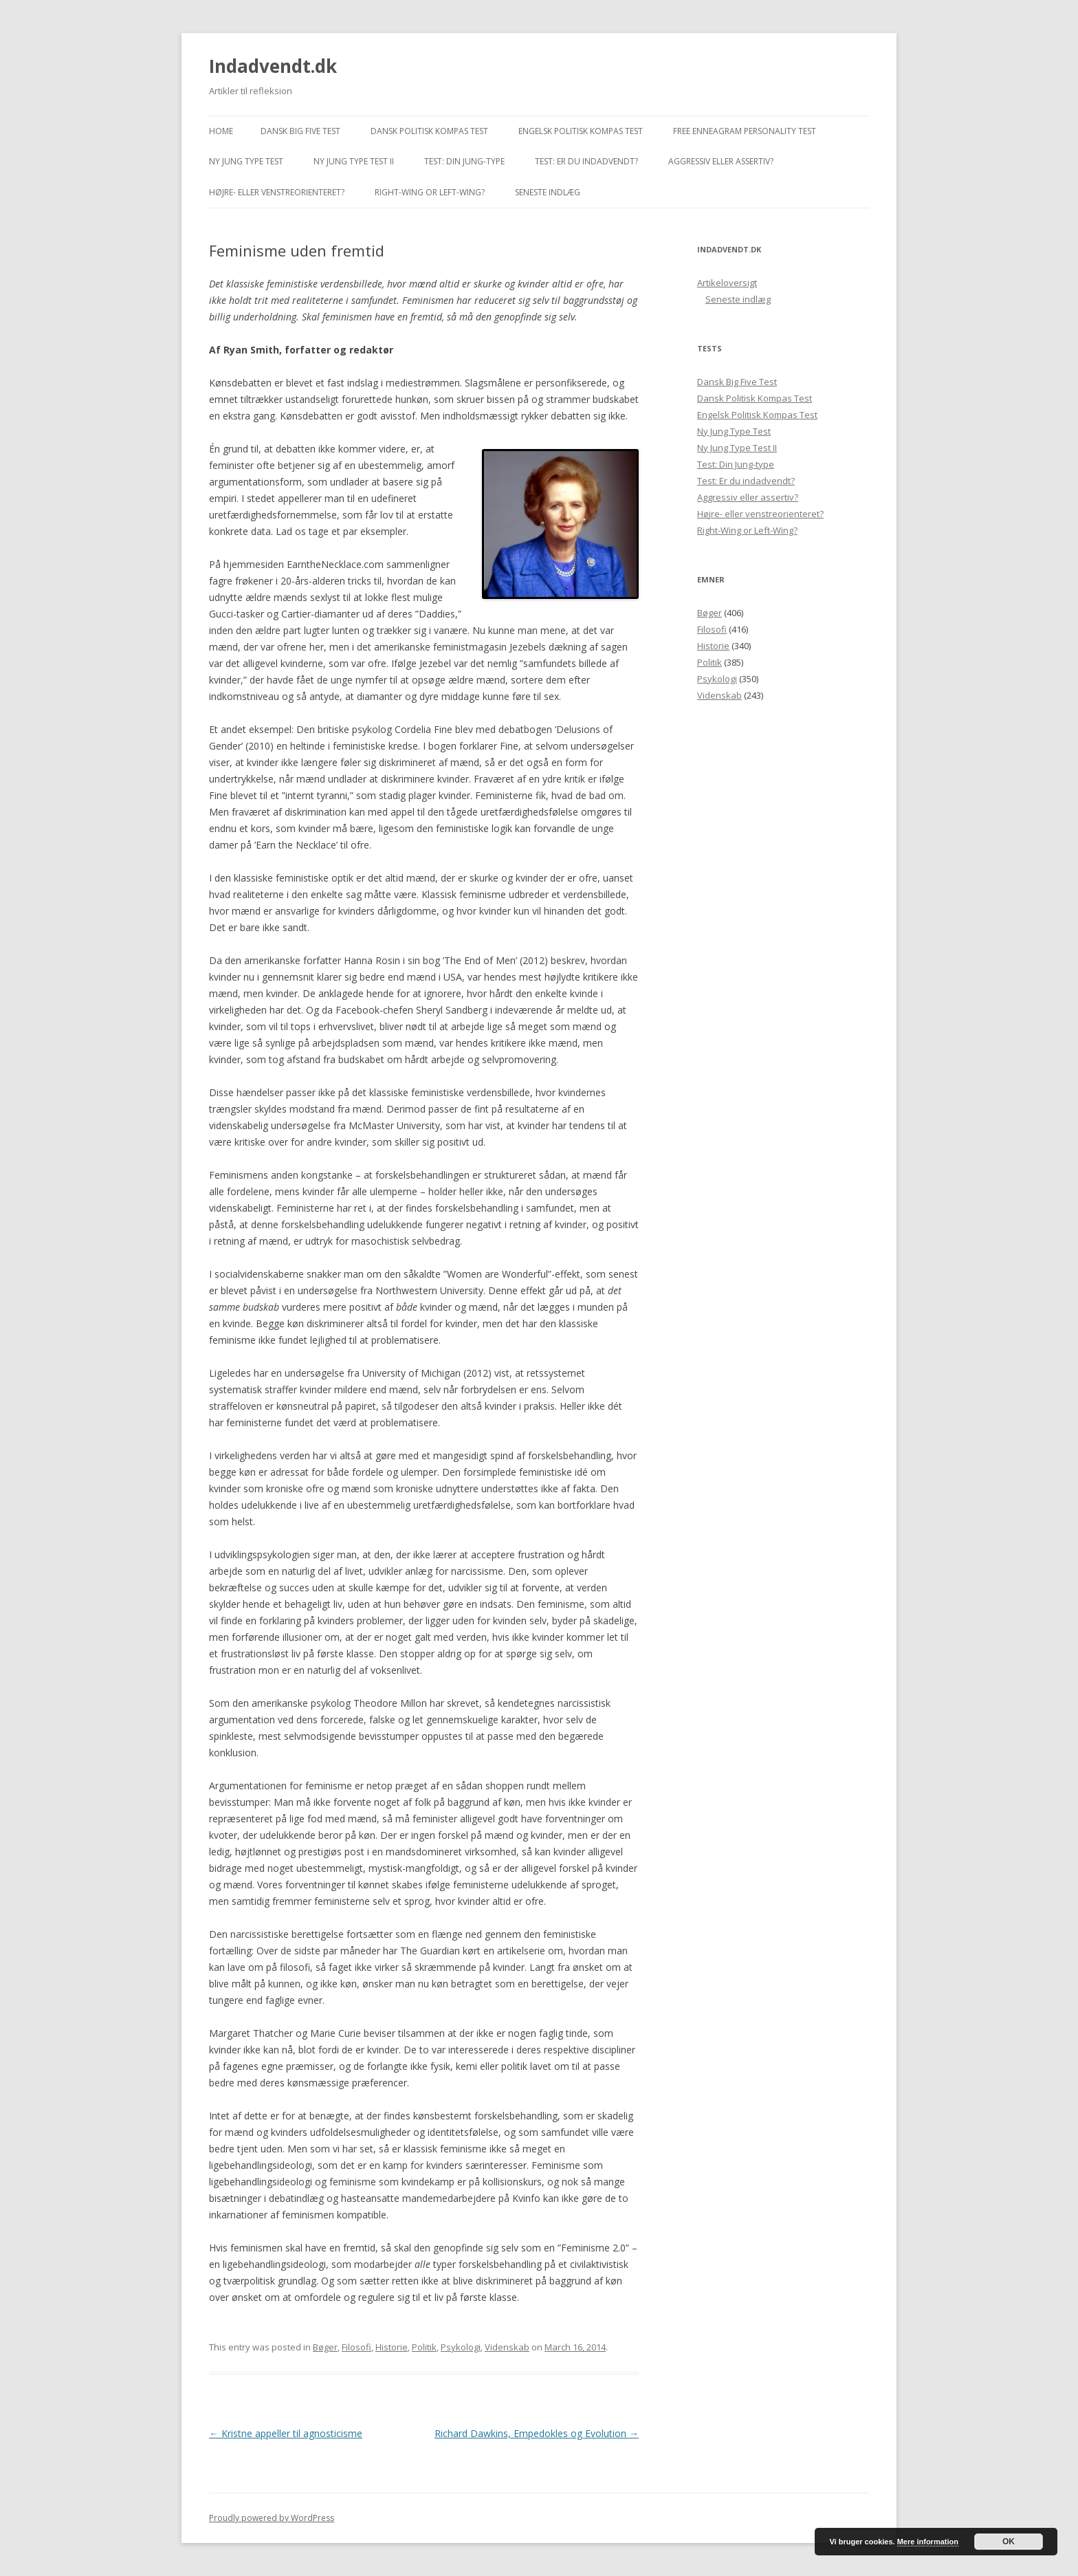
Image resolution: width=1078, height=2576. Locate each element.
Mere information (927, 2541)
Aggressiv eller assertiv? (720, 161)
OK (1008, 2541)
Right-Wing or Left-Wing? (430, 192)
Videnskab (507, 2347)
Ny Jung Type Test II (354, 161)
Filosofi (356, 2347)
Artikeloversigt (727, 282)
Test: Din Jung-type (464, 161)
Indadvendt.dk (273, 66)
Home (221, 131)
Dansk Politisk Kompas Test (429, 131)
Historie (391, 2347)
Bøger (325, 2347)
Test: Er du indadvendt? (586, 161)
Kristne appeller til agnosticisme (285, 2433)
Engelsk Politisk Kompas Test (580, 131)
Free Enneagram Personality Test (744, 131)
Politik (424, 2347)
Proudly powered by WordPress (271, 2518)
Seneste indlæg (547, 192)
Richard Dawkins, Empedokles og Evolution (536, 2433)
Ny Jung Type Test (246, 161)
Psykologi (461, 2347)
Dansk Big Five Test (300, 131)
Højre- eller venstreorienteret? (276, 192)
